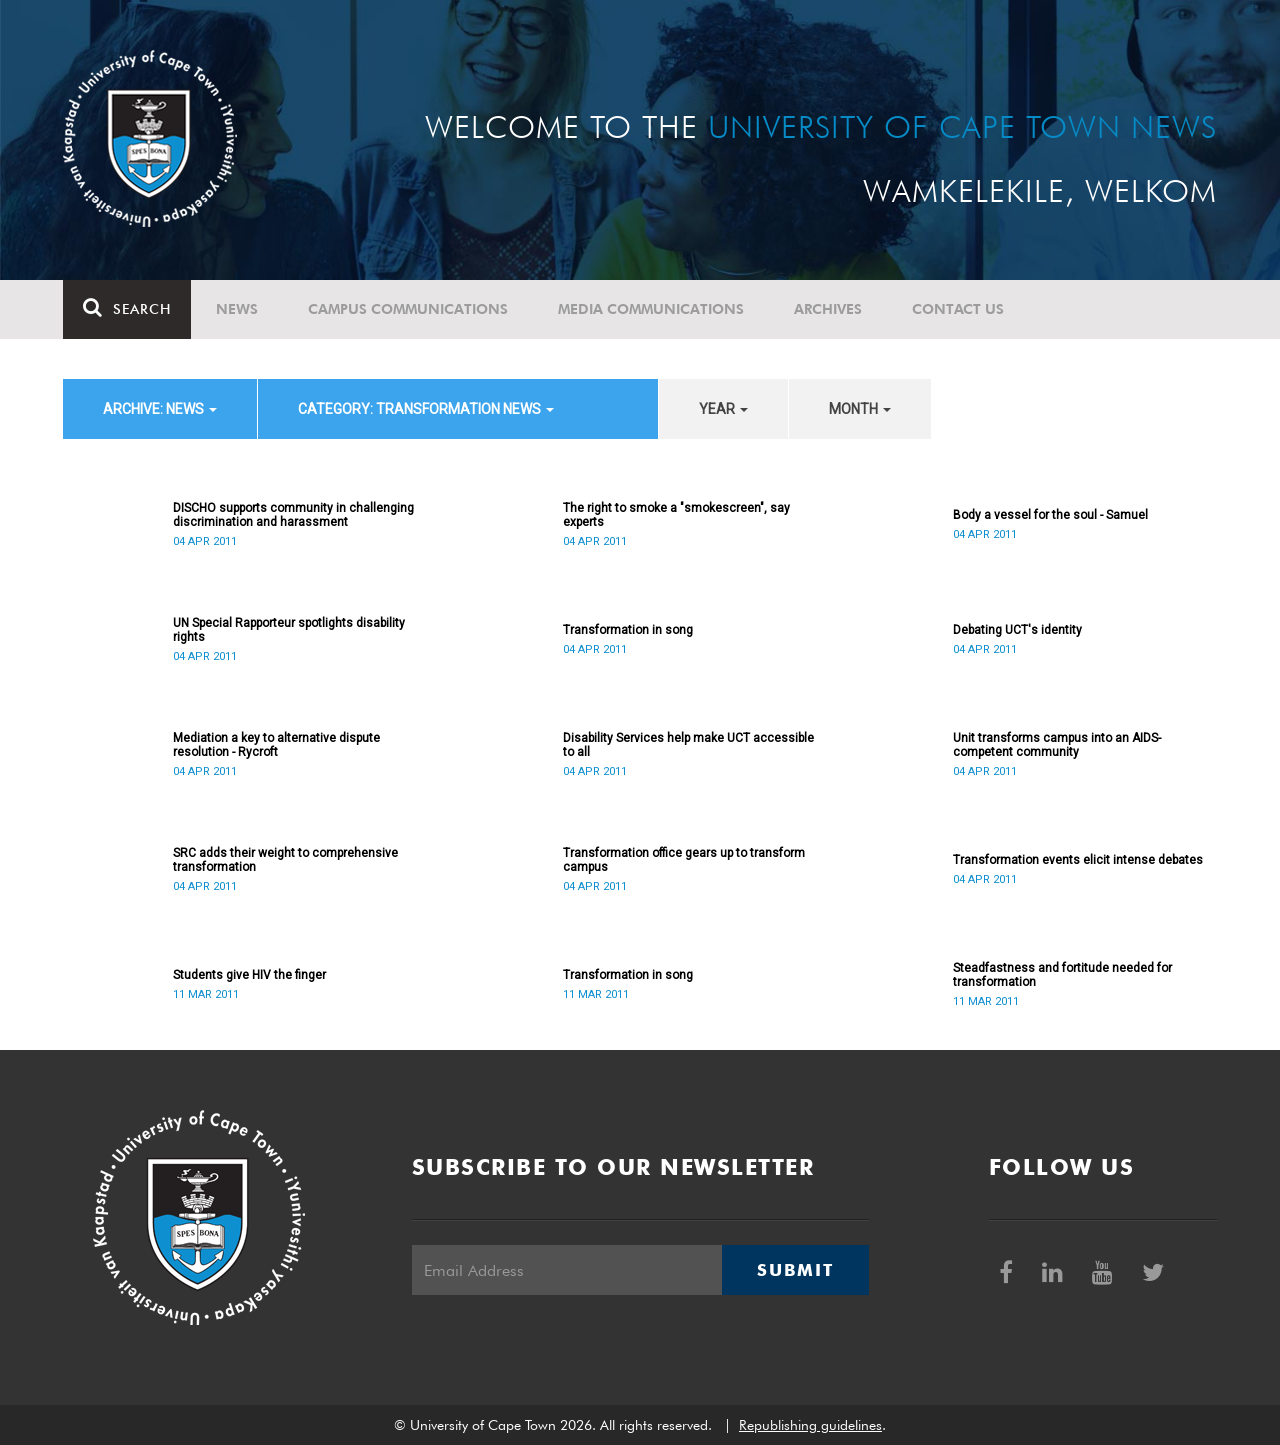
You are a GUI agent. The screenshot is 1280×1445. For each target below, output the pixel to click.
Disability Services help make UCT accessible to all (688, 745)
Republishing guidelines (810, 1425)
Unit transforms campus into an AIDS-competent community (1057, 745)
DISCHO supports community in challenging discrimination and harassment (293, 515)
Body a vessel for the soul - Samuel (1050, 515)
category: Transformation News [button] (426, 409)
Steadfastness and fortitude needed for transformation (1062, 975)
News (237, 309)
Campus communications (408, 309)
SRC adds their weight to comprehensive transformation (285, 860)
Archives (828, 309)
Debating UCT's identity (1017, 630)
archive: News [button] (160, 409)
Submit (795, 1270)
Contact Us (958, 309)
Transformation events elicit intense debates (1078, 860)
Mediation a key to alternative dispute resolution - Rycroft (276, 745)
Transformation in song (628, 630)
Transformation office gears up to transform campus (684, 860)
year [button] (723, 409)
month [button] (860, 409)
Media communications (651, 309)
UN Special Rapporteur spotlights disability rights (289, 630)
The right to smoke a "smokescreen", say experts (676, 515)
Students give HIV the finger (249, 975)
